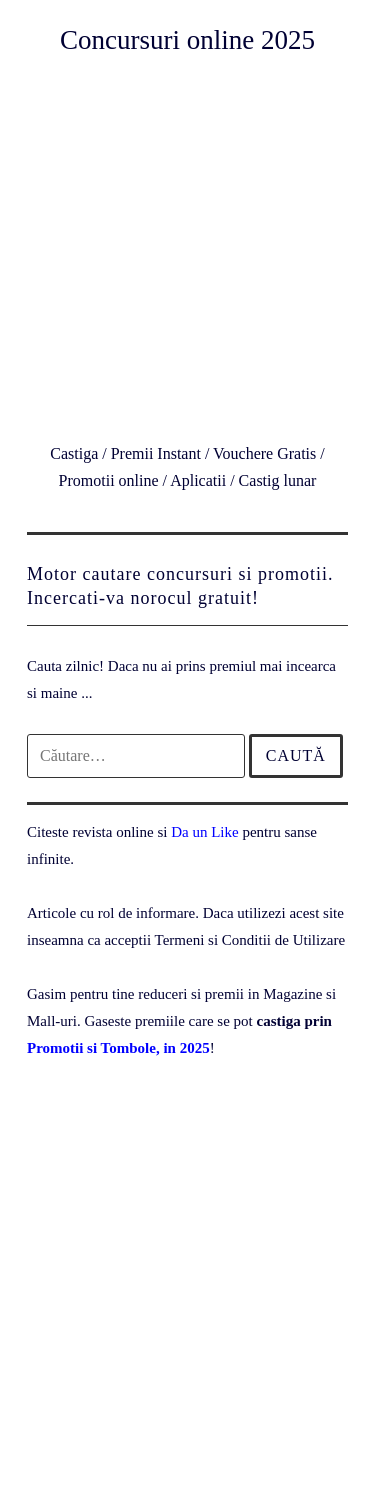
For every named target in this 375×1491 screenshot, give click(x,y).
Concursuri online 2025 (187, 40)
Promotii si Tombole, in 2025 (118, 1048)
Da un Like (204, 832)
